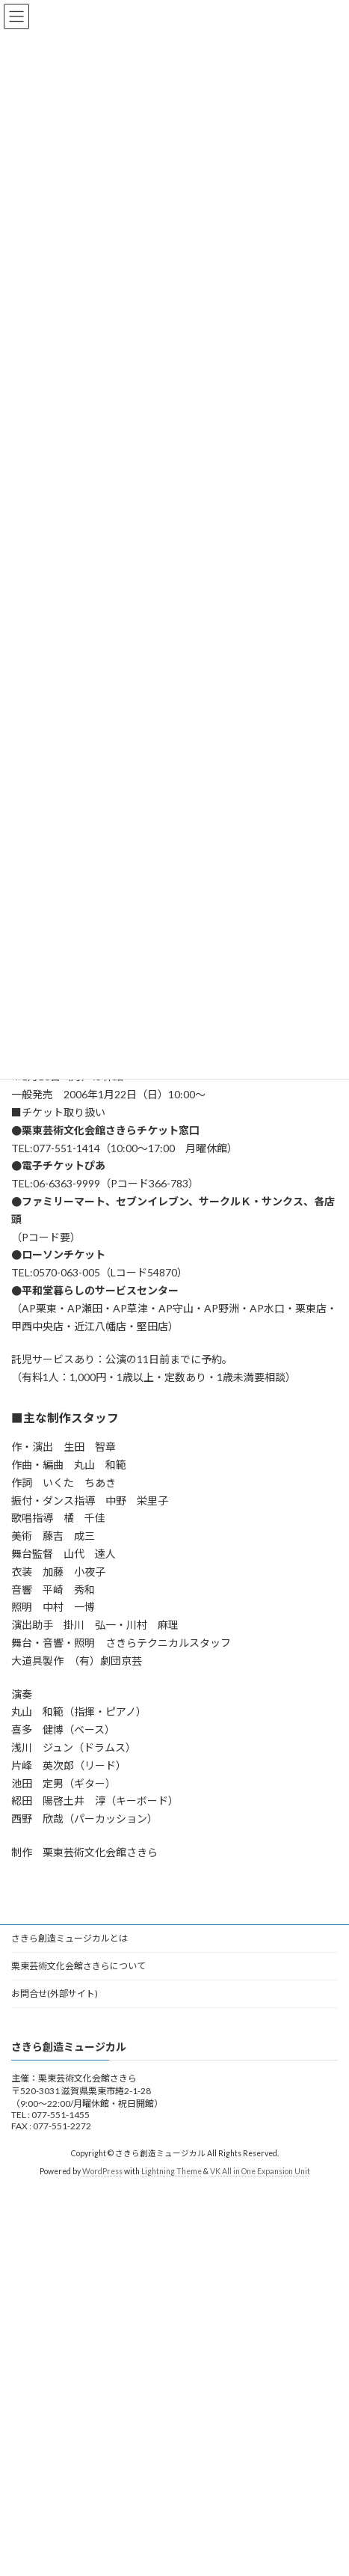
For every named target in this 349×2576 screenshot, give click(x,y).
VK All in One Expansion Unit (260, 2171)
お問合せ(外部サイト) (54, 1993)
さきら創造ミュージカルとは (69, 1938)
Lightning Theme (171, 2171)
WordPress (102, 2171)
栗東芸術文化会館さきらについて (78, 1965)
